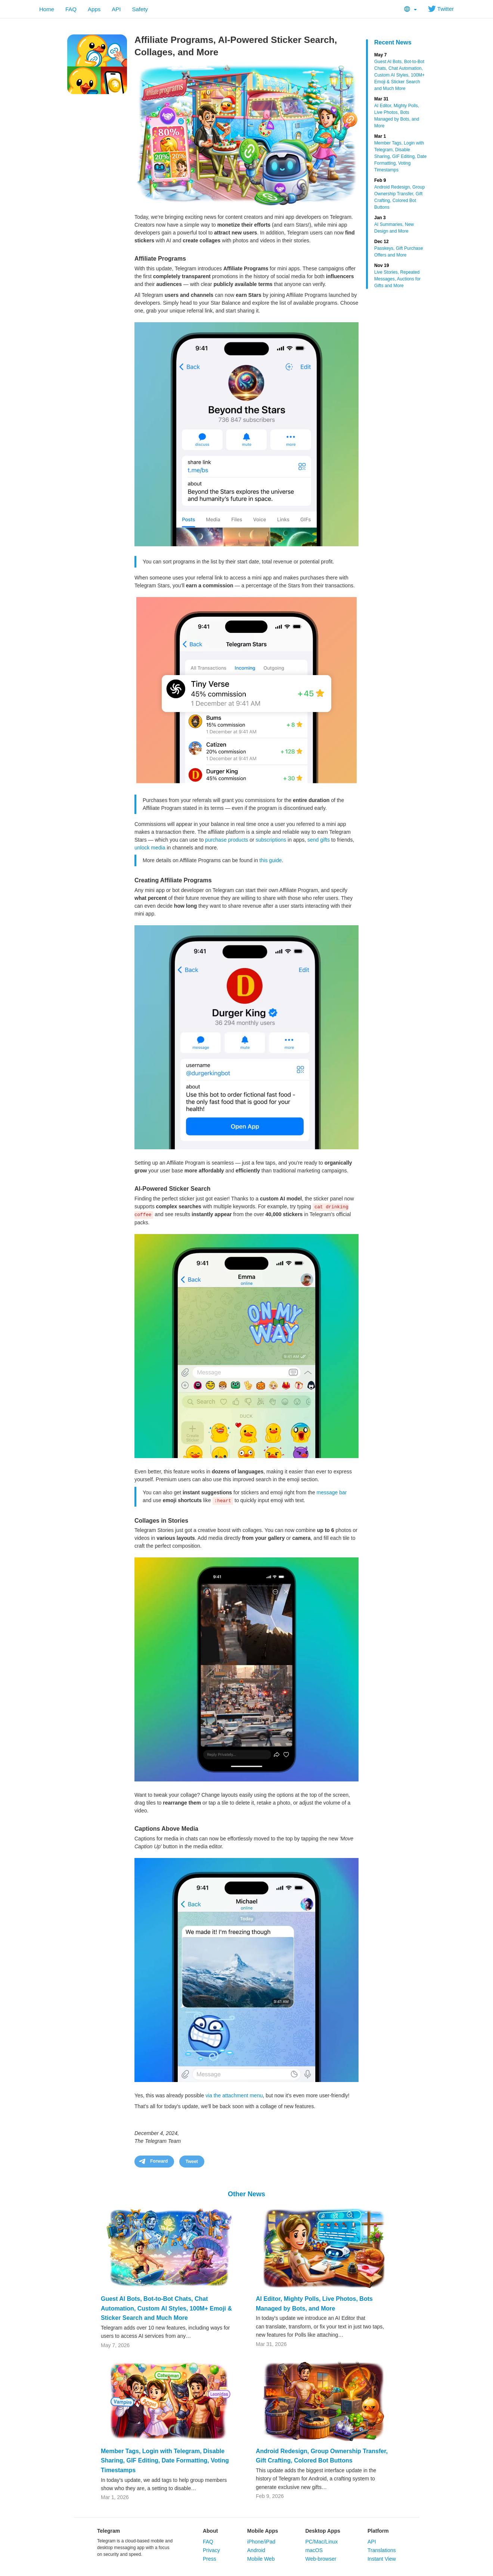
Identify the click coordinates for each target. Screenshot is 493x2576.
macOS (314, 2550)
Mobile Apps (262, 2531)
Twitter (441, 9)
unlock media (149, 848)
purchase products (226, 840)
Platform (378, 2531)
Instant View (382, 2559)
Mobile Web (261, 2559)
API (116, 9)
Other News (246, 2194)
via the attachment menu (234, 2095)
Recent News (393, 42)
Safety (140, 9)
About (210, 2531)
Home (46, 9)
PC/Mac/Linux (321, 2542)
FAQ (71, 9)
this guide (271, 860)
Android (256, 2550)
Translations (382, 2550)
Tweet (192, 2161)
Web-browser (320, 2559)
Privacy (211, 2550)
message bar (332, 1492)
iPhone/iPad (261, 2542)
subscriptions (271, 840)
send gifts (318, 840)
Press (209, 2559)
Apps (94, 9)
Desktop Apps (322, 2531)
